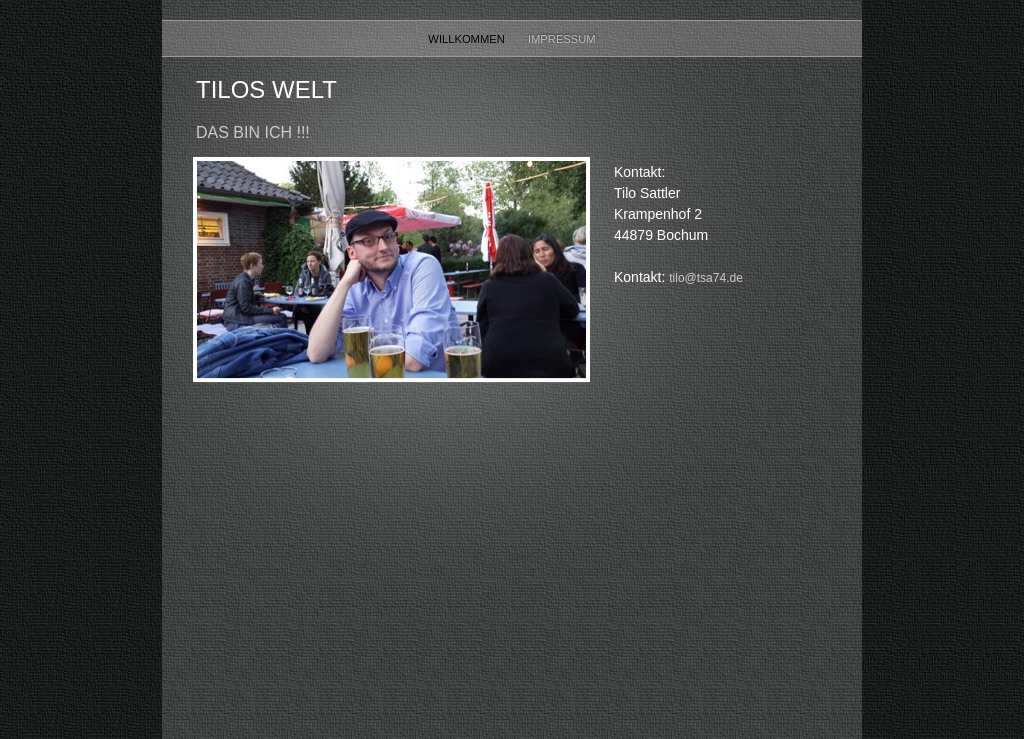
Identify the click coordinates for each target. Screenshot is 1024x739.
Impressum (562, 39)
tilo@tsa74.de (706, 278)
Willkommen (468, 39)
